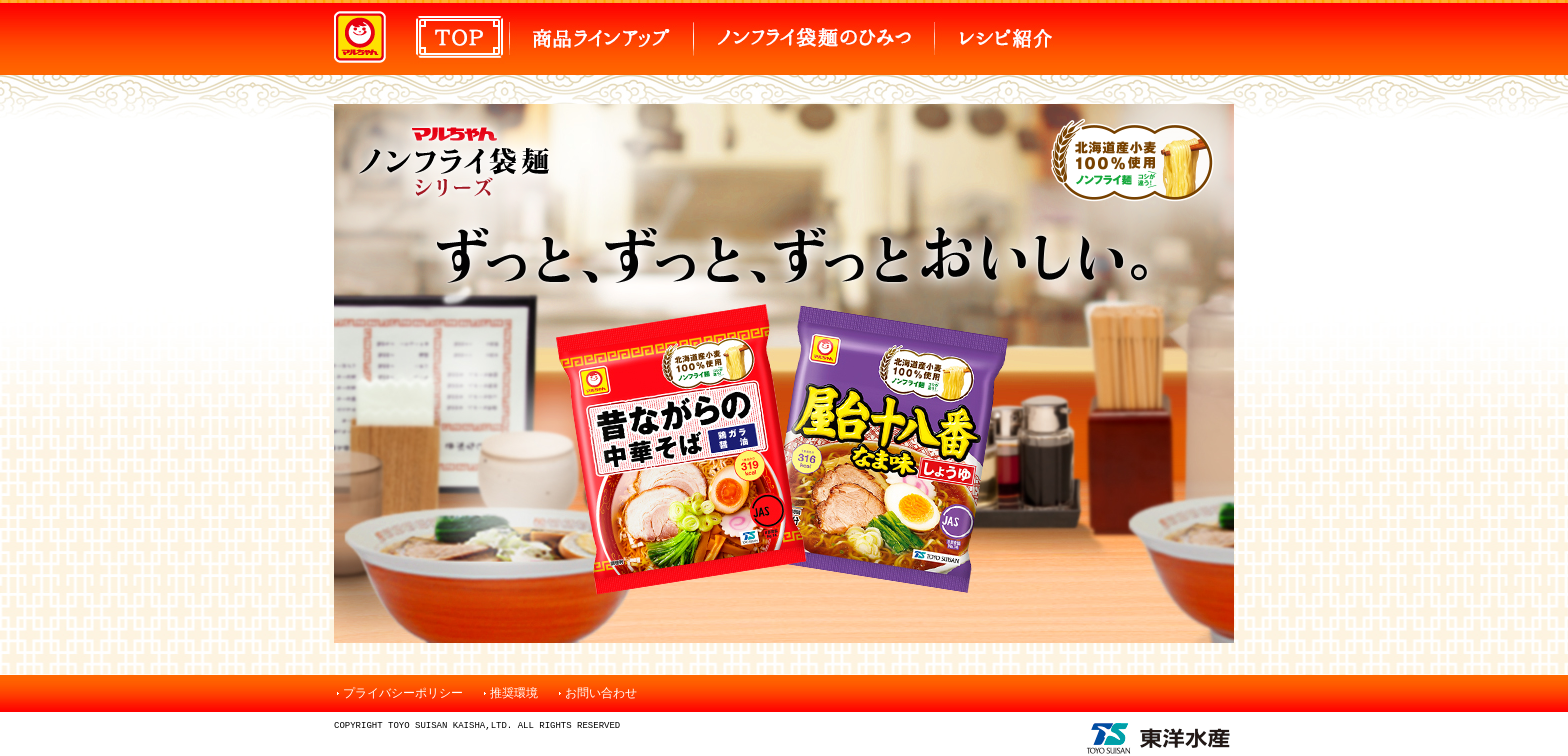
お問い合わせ (601, 693)
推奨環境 (514, 693)
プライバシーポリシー (403, 693)
